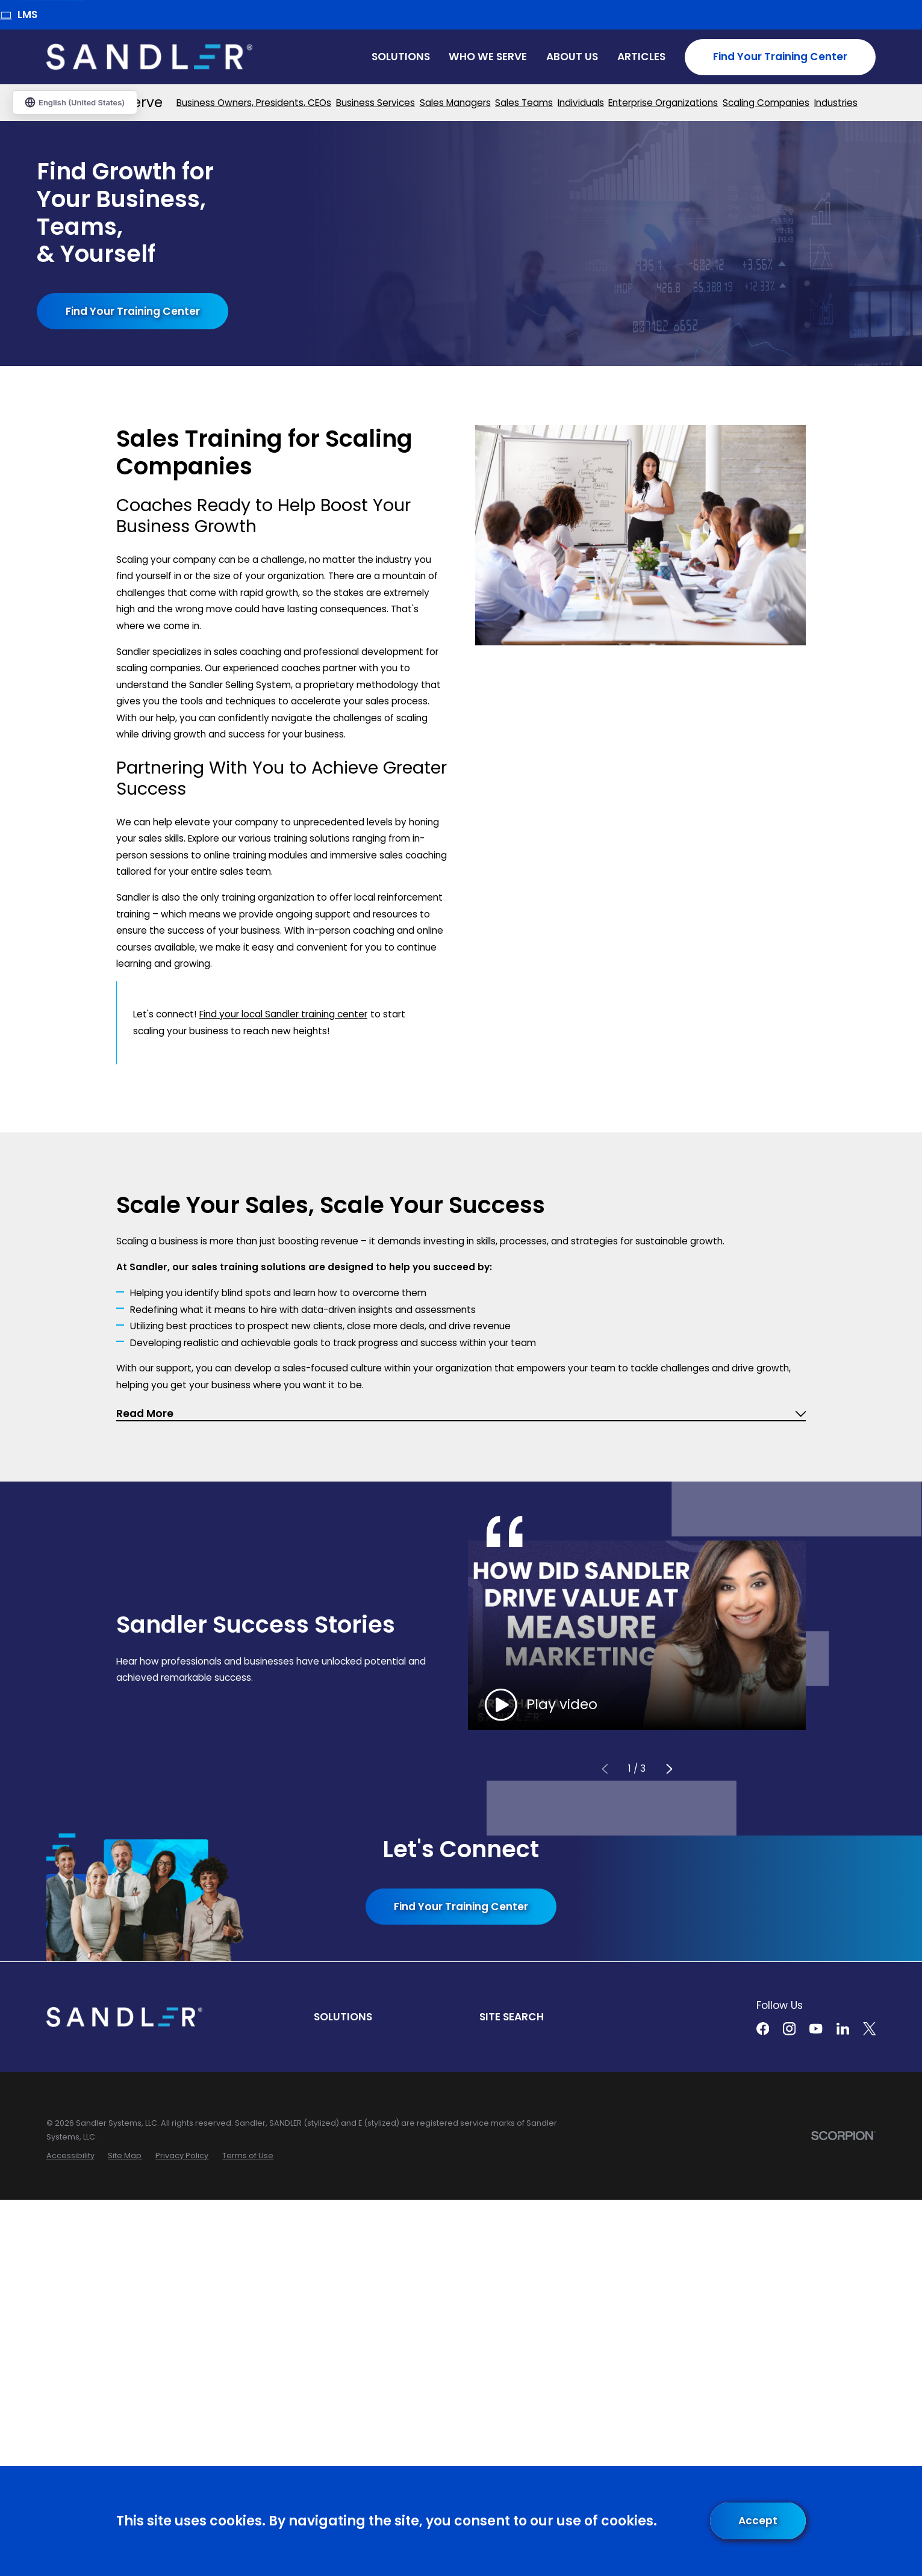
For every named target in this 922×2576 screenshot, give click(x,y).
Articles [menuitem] (641, 56)
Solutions (343, 2017)
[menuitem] (253, 103)
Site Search (511, 2017)
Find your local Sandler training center (283, 1014)
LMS (18, 14)
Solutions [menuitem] (401, 56)
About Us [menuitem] (572, 56)
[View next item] (669, 1768)
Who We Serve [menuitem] (488, 56)
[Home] (149, 57)
